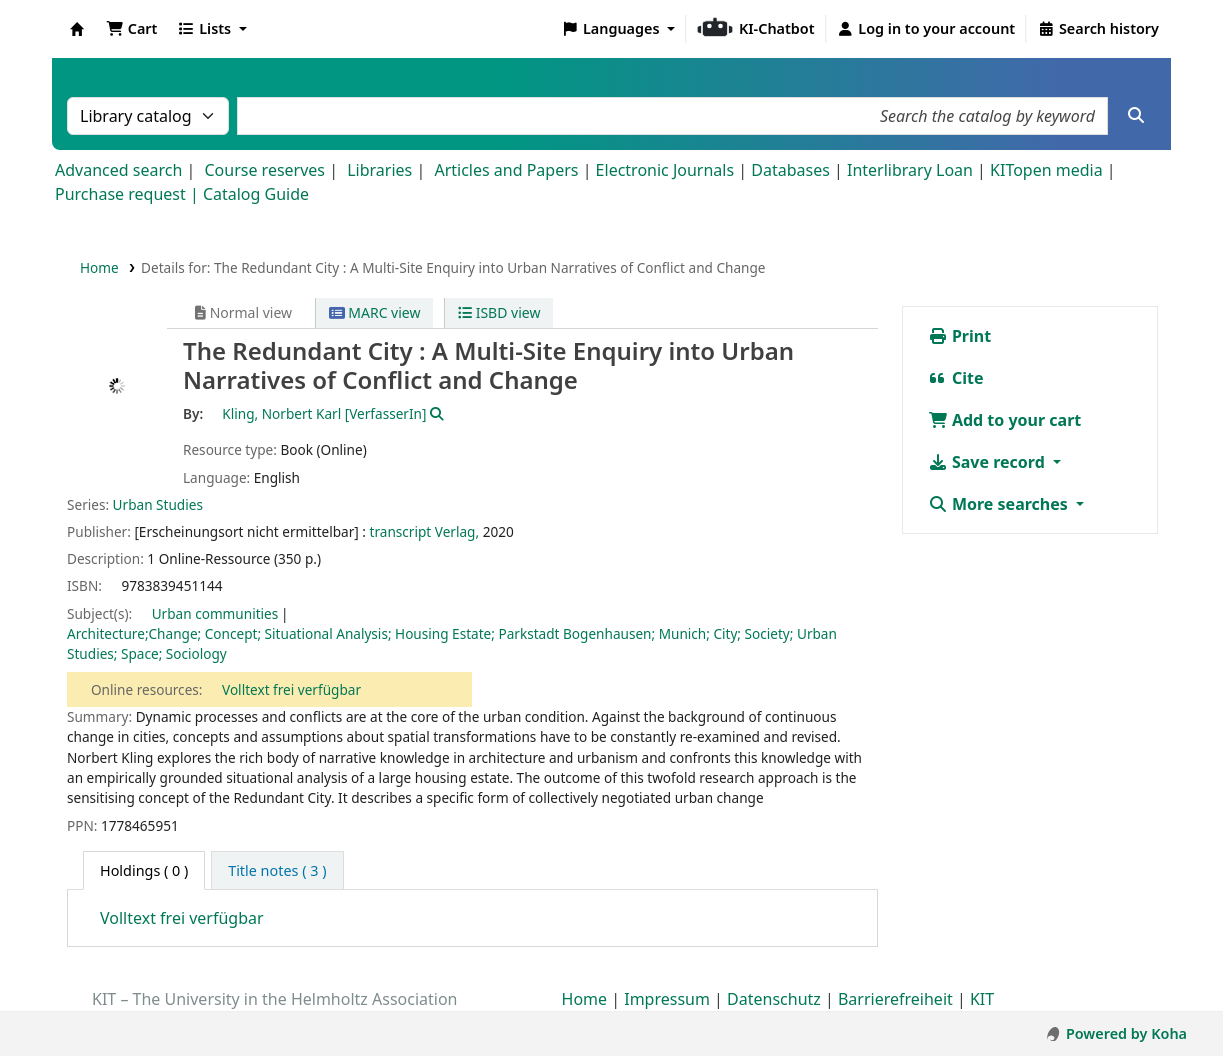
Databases (790, 170)
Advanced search (118, 170)
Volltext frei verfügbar (291, 689)
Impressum (667, 999)
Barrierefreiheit (895, 999)
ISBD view (499, 312)
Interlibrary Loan (910, 170)
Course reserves (264, 170)
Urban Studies (158, 504)
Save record (988, 462)
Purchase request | (129, 194)
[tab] (277, 871)
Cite (956, 378)
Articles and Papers (506, 170)
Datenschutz (774, 999)
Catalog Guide (256, 194)
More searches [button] (1000, 504)
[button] (131, 29)
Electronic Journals (665, 170)
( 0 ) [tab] (144, 870)
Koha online (77, 29)
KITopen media (1046, 170)
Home (99, 267)
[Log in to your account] (926, 29)
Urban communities (215, 613)
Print (959, 336)
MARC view (375, 312)
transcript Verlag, (425, 531)
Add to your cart (1005, 420)
